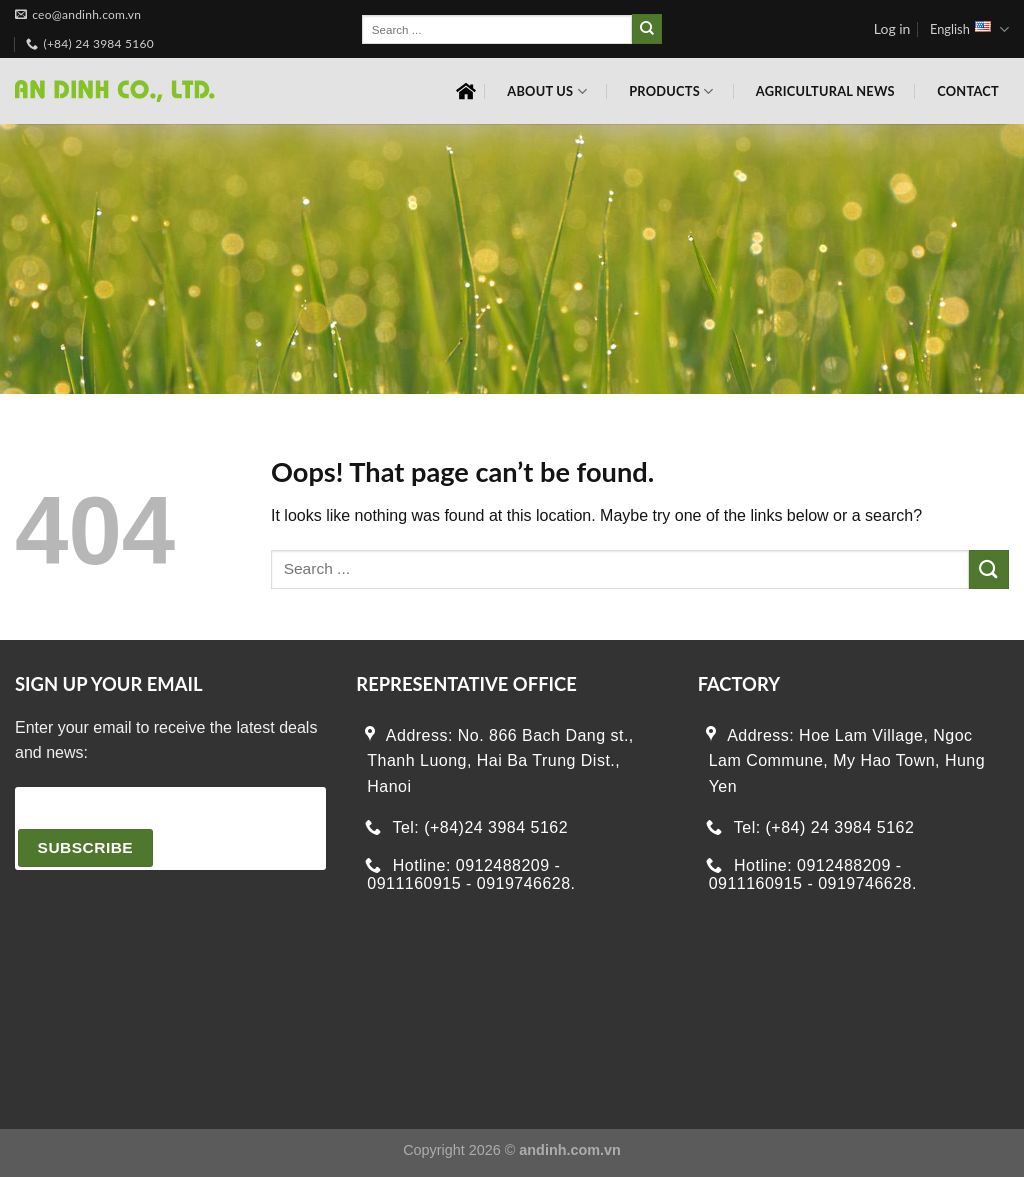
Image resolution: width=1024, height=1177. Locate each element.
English (969, 29)
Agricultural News (825, 91)
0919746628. (526, 884)
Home (466, 91)
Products (671, 91)
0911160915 (414, 884)
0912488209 (503, 866)
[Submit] (647, 29)
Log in (892, 28)
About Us (547, 91)
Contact (968, 91)
